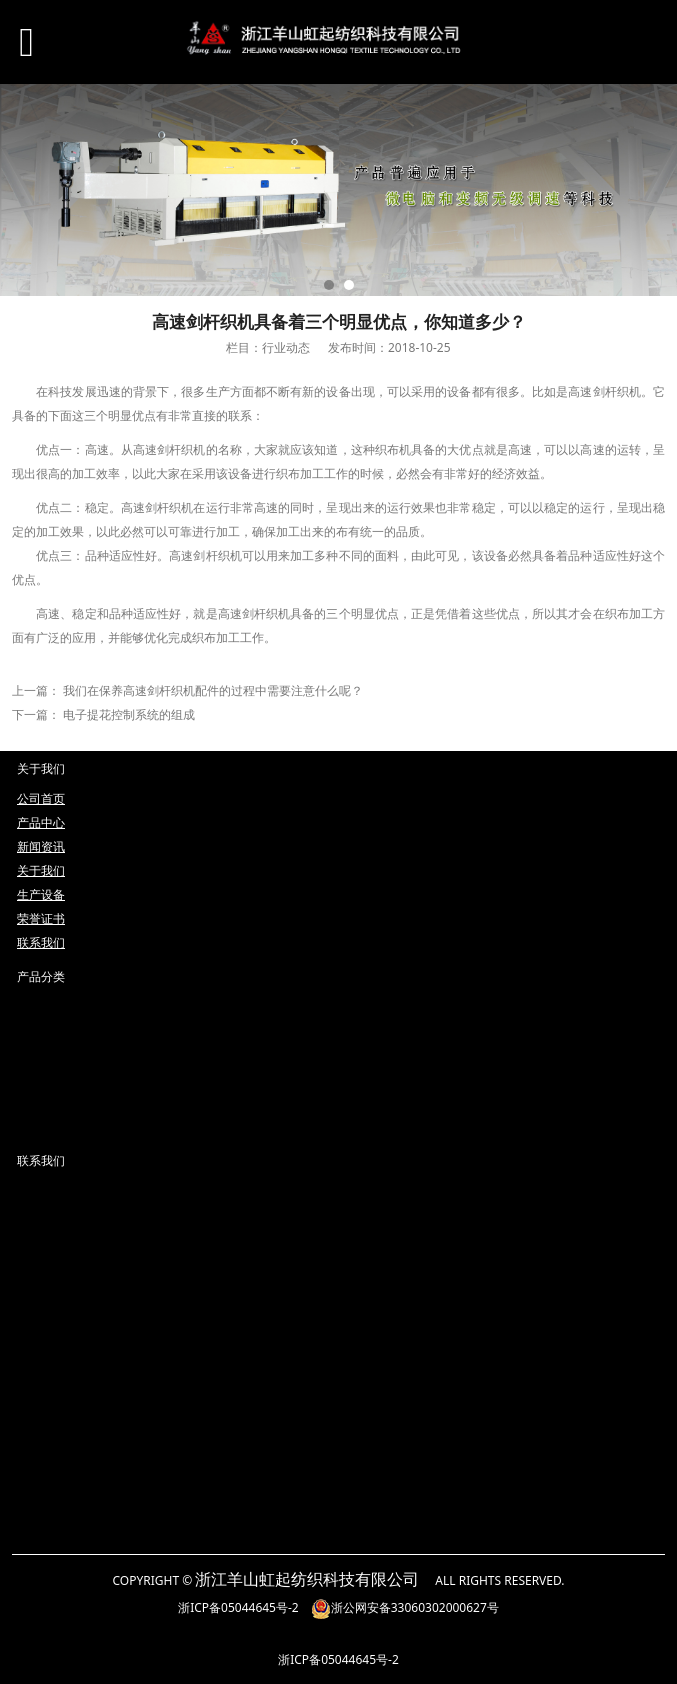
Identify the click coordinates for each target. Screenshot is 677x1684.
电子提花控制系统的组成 (129, 714)
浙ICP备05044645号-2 (238, 1607)
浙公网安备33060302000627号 (405, 1607)
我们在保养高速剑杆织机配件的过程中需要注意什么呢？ (213, 690)
